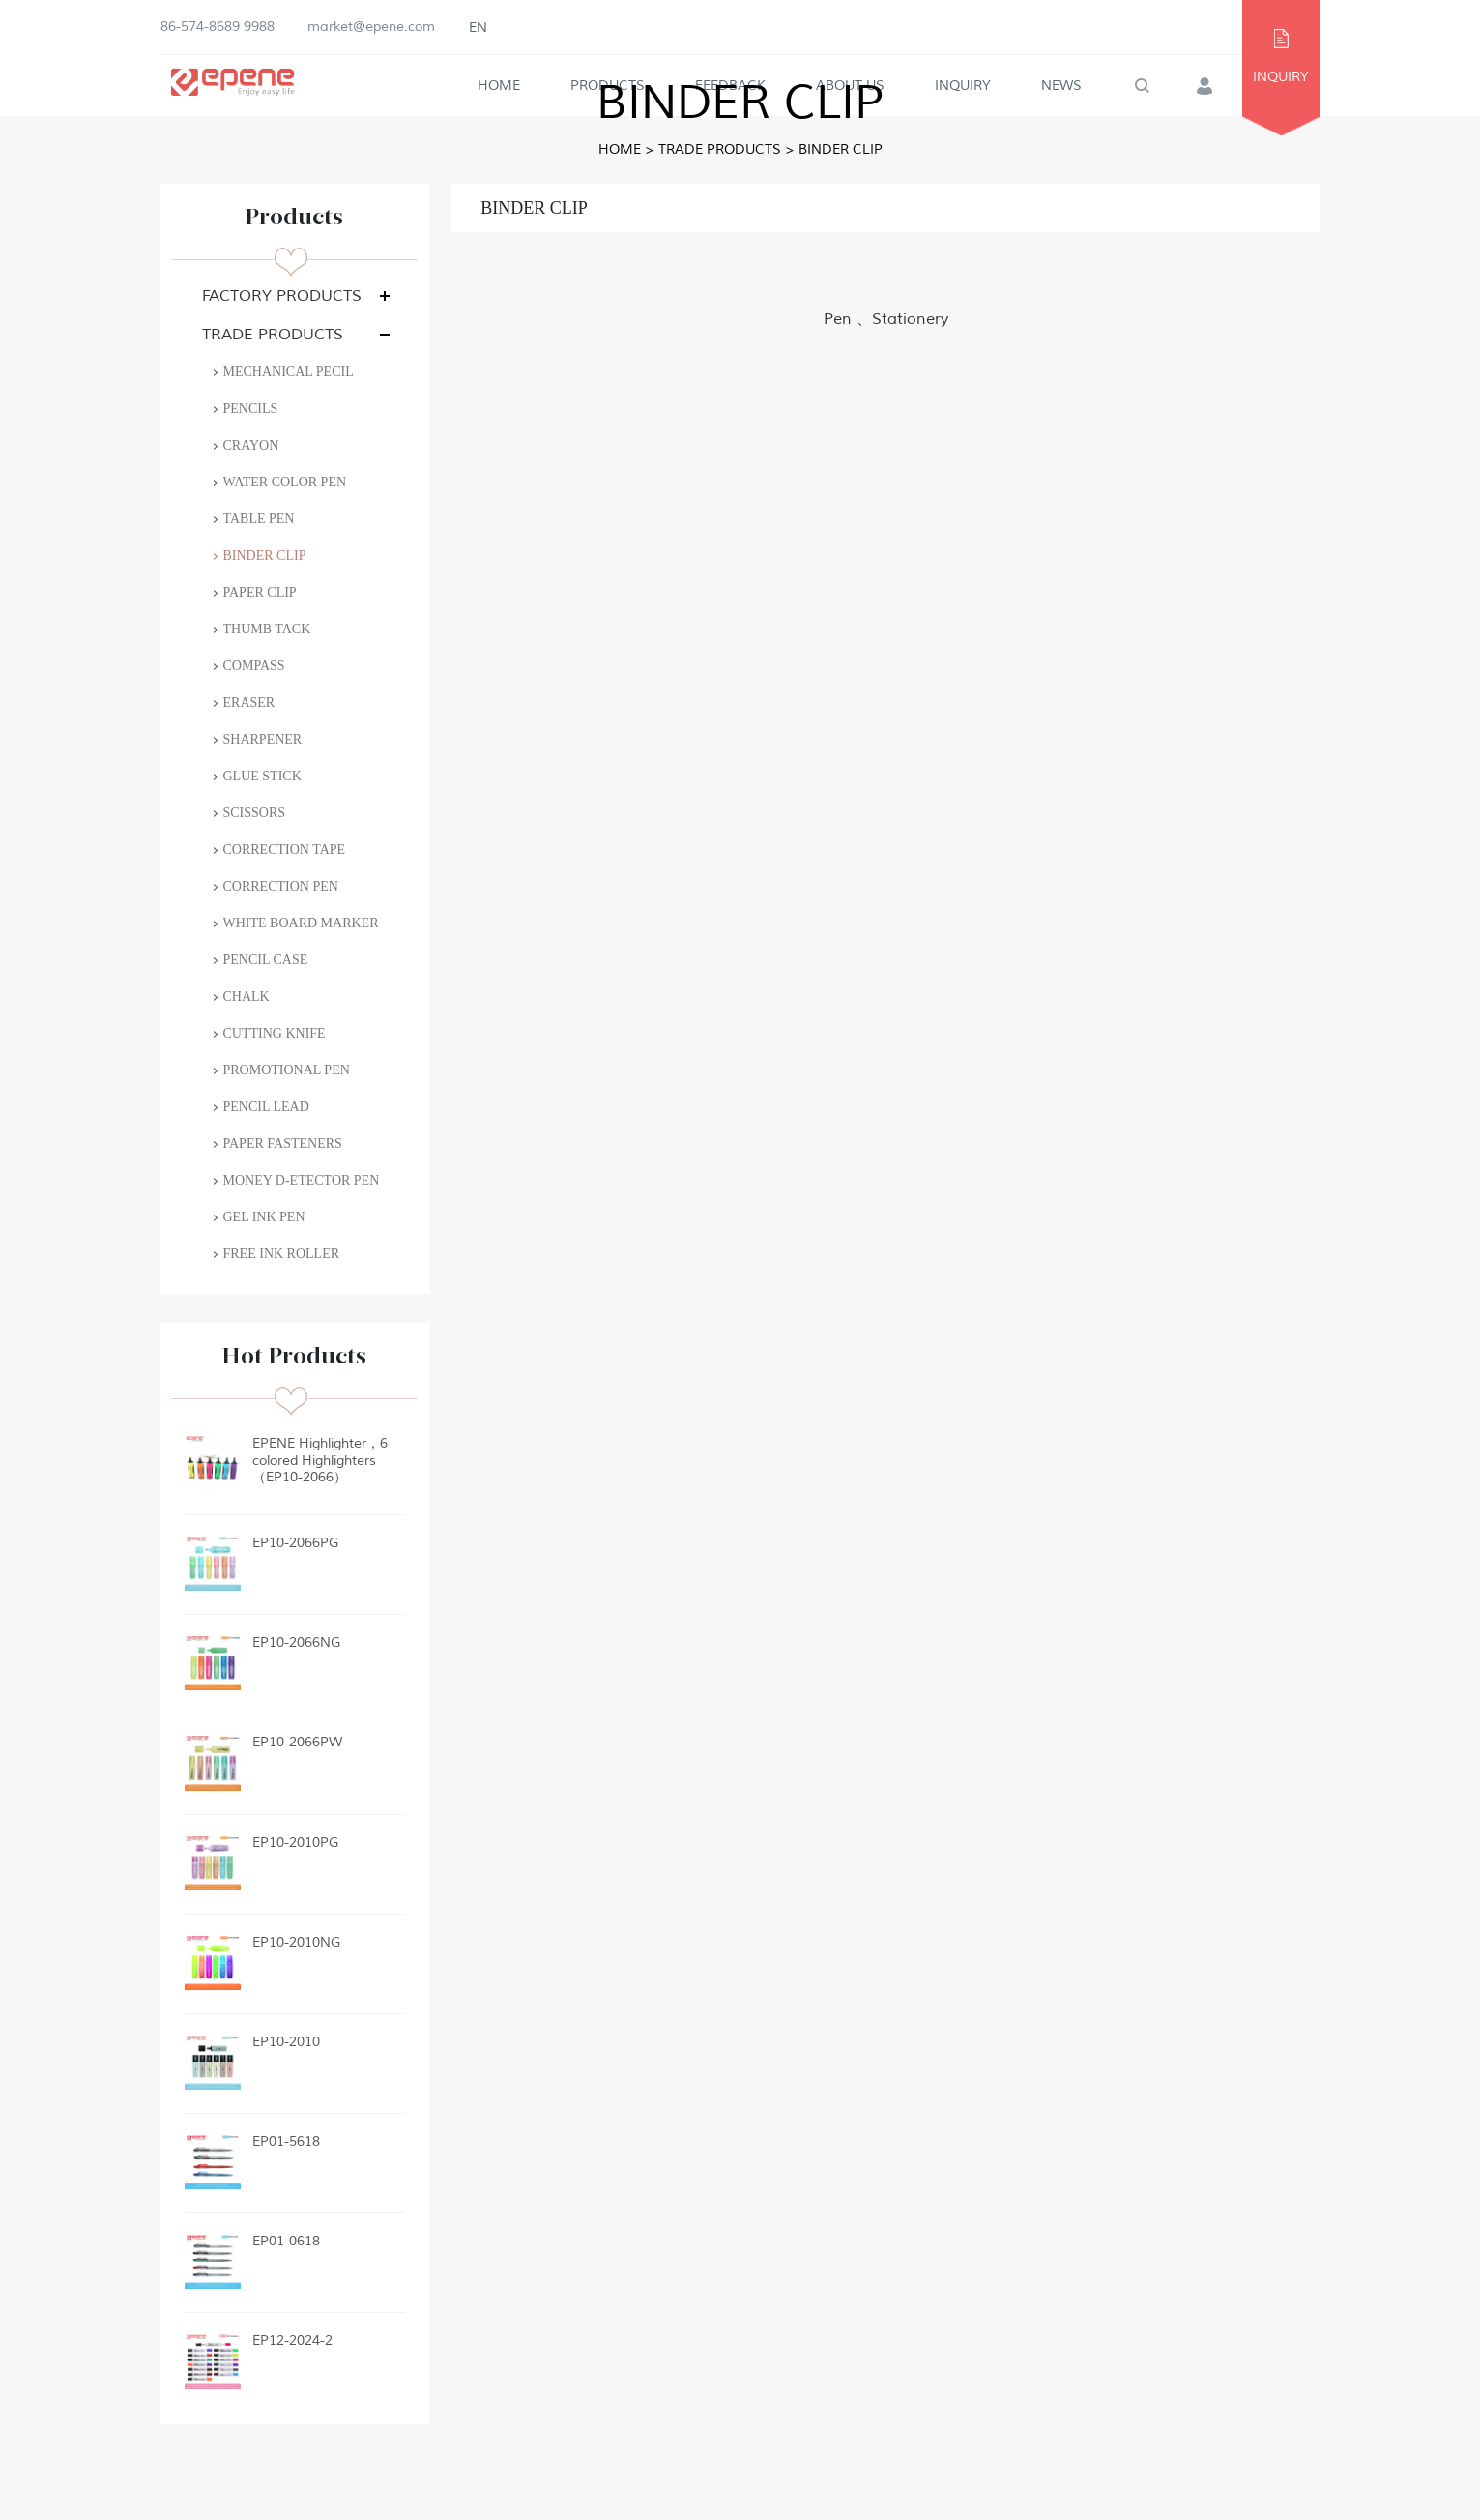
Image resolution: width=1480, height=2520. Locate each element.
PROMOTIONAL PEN (286, 1070)
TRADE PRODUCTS (719, 149)
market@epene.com (371, 26)
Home (619, 149)
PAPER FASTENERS (282, 1143)
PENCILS (250, 408)
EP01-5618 (286, 2141)
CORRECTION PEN (280, 886)
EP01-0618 (286, 2241)
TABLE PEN (259, 519)
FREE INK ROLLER (281, 1253)
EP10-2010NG (296, 1942)
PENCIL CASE (265, 959)
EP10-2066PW (297, 1742)
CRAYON (251, 445)
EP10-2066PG (295, 1543)
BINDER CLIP (840, 149)
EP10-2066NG (296, 1642)
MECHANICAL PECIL (288, 372)
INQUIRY (1281, 77)
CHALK (246, 996)
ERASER (249, 702)
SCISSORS (254, 813)
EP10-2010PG (295, 1842)
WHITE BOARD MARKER (301, 923)
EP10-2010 (286, 2042)
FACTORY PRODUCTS (282, 296)
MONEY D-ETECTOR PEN (301, 1180)
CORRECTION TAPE (284, 849)
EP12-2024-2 (292, 2340)
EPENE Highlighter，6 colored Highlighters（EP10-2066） (320, 1460)
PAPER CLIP (260, 592)
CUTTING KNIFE (274, 1033)
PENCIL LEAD (266, 1106)
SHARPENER (263, 739)
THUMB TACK (267, 629)
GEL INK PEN (264, 1217)
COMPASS (254, 666)
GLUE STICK (262, 776)
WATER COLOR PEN (285, 482)
